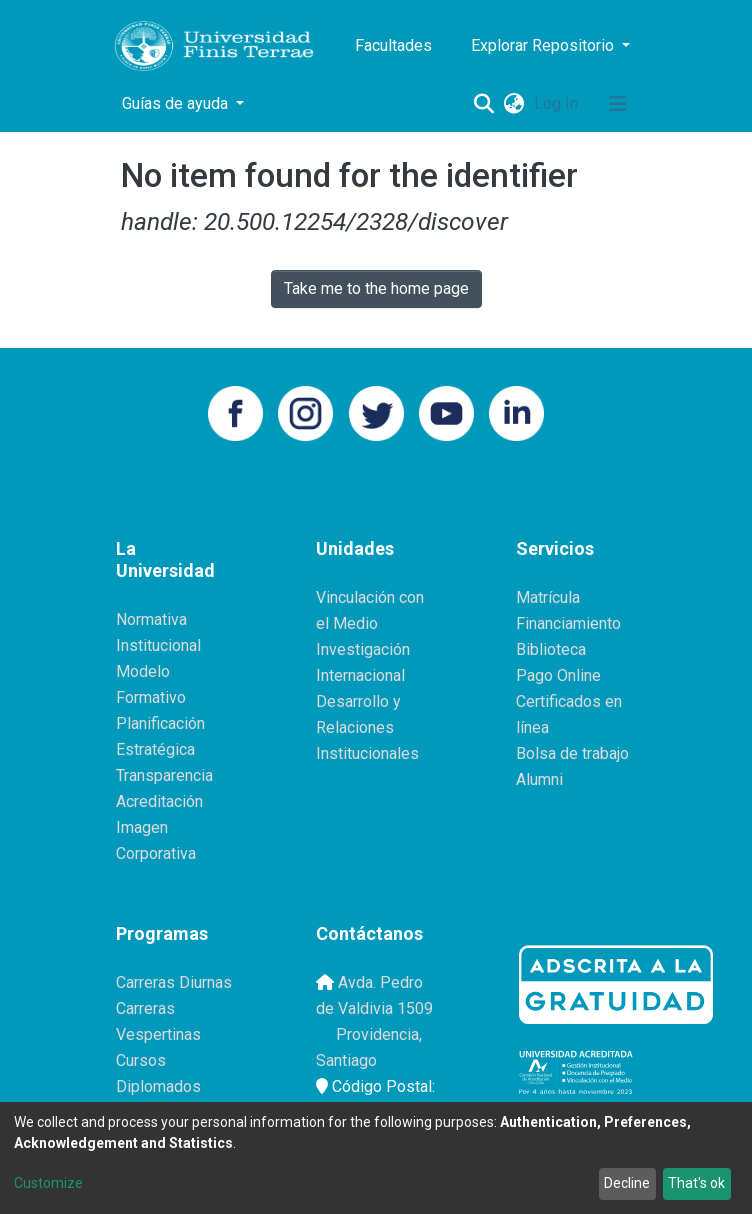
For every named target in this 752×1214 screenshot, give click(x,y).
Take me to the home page (376, 288)
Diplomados (158, 1086)
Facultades (393, 45)
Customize (48, 1183)
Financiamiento (568, 623)
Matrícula (548, 597)
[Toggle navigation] (618, 104)
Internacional (360, 675)
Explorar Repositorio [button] (544, 45)
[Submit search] (483, 104)
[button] (513, 104)
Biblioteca (551, 649)
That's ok (696, 1183)
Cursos (141, 1060)
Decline (627, 1183)
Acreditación (159, 801)
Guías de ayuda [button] (177, 103)
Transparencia (164, 775)
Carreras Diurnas (174, 982)
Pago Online (558, 675)
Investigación (363, 649)
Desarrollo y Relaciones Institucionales (367, 727)
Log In (558, 103)
